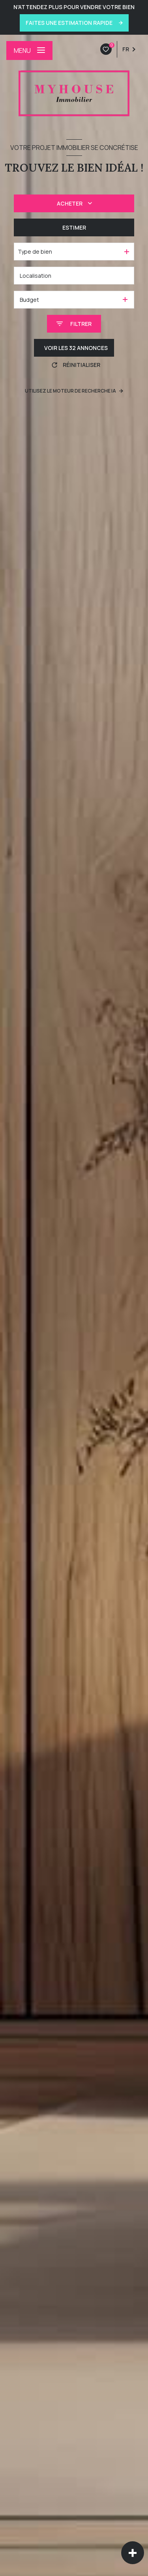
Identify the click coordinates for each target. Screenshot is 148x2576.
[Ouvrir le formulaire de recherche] (74, 324)
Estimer (74, 227)
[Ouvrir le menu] (29, 50)
